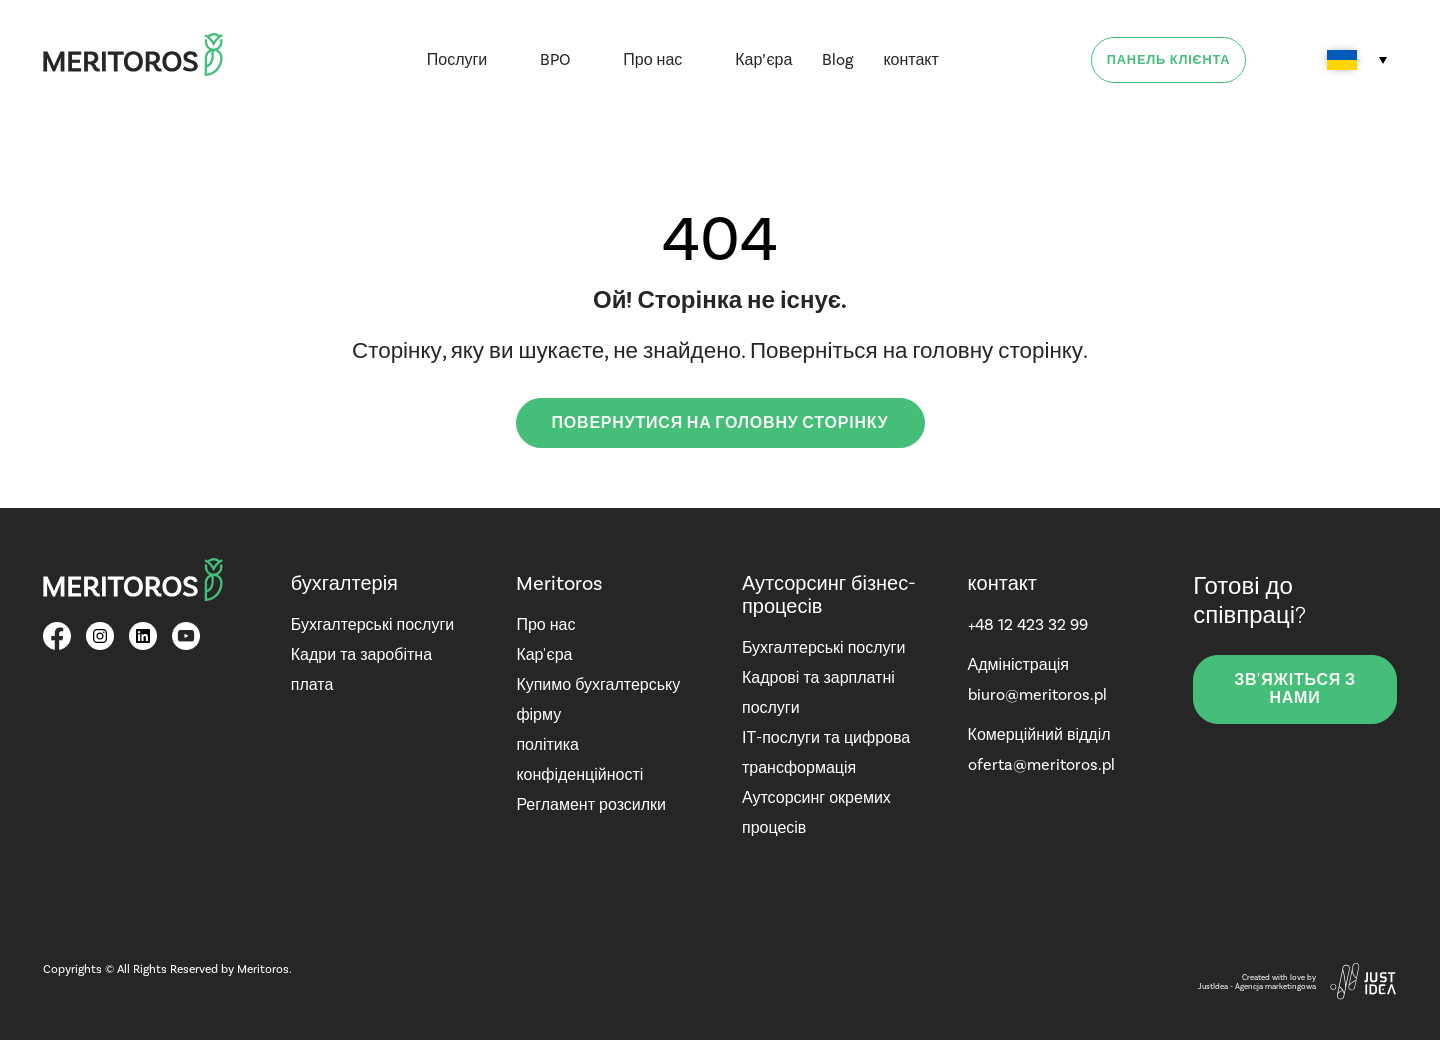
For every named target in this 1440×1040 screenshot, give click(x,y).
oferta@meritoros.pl (1041, 764)
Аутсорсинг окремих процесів (816, 812)
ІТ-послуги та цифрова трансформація (826, 752)
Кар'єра (544, 654)
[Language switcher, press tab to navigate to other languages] (1357, 60)
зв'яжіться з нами (1295, 689)
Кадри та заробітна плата (361, 669)
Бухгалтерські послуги (372, 624)
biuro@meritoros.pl (1037, 694)
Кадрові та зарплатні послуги (818, 692)
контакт (910, 59)
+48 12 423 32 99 (1028, 624)
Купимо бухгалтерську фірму (598, 699)
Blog (837, 59)
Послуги (457, 59)
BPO (555, 59)
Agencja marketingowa (1275, 986)
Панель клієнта (1169, 60)
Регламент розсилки (591, 804)
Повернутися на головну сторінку (720, 423)
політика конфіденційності (579, 759)
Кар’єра (763, 59)
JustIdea (1213, 986)
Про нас (652, 59)
